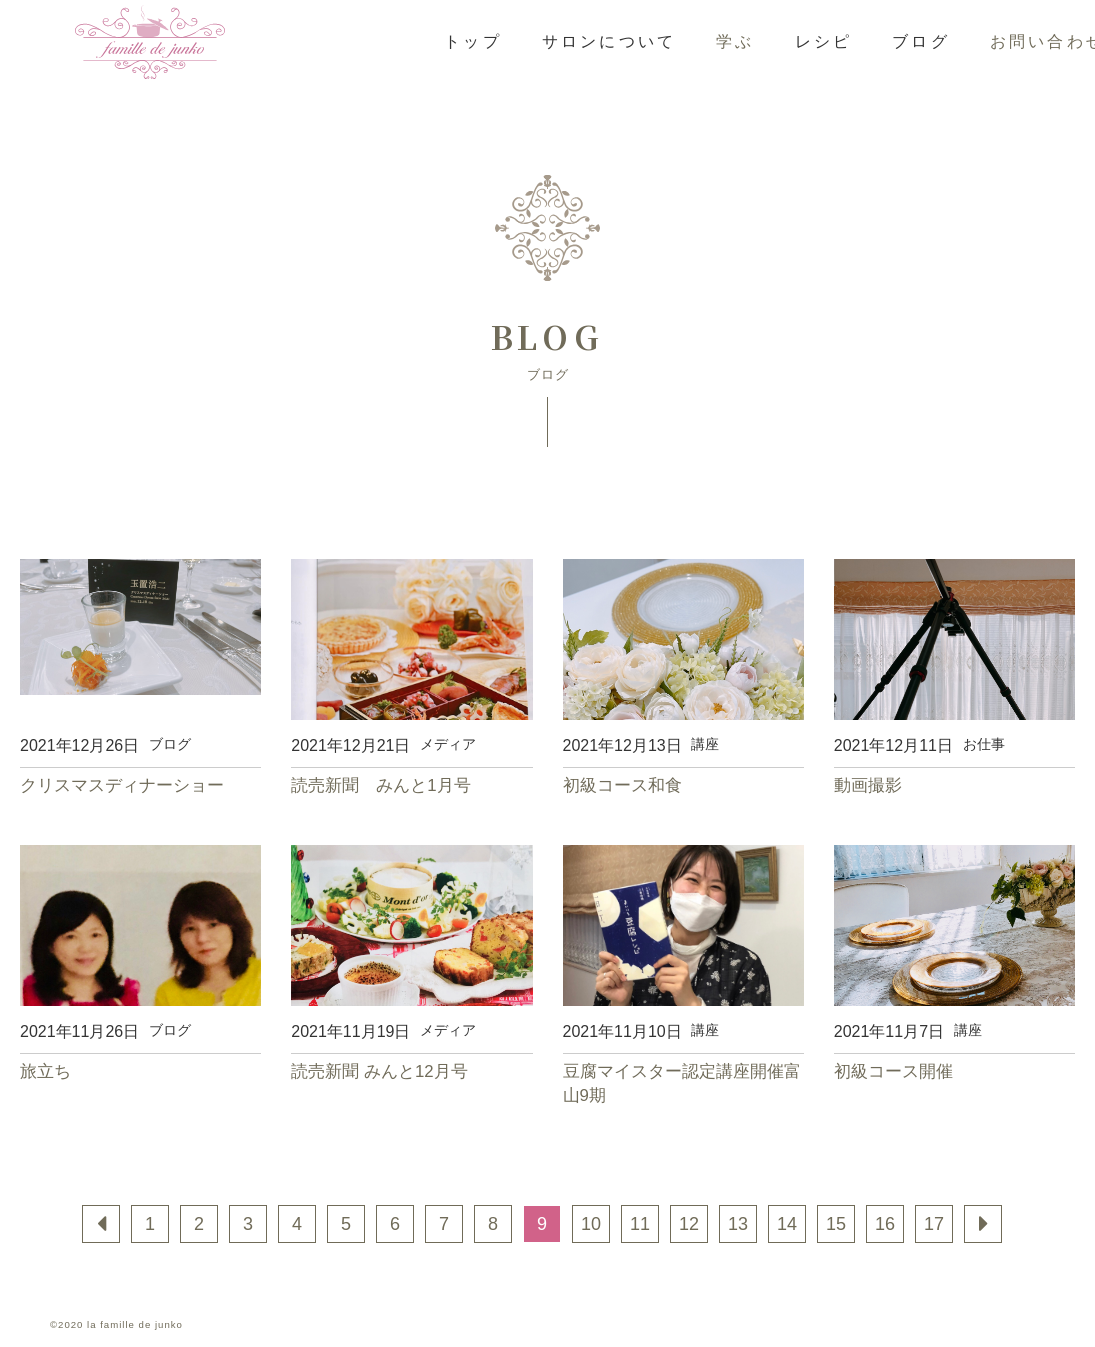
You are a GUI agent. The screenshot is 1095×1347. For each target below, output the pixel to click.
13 (738, 1224)
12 (689, 1224)
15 (836, 1224)
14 (787, 1224)
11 (640, 1224)
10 (591, 1224)
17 (934, 1224)
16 (885, 1224)
